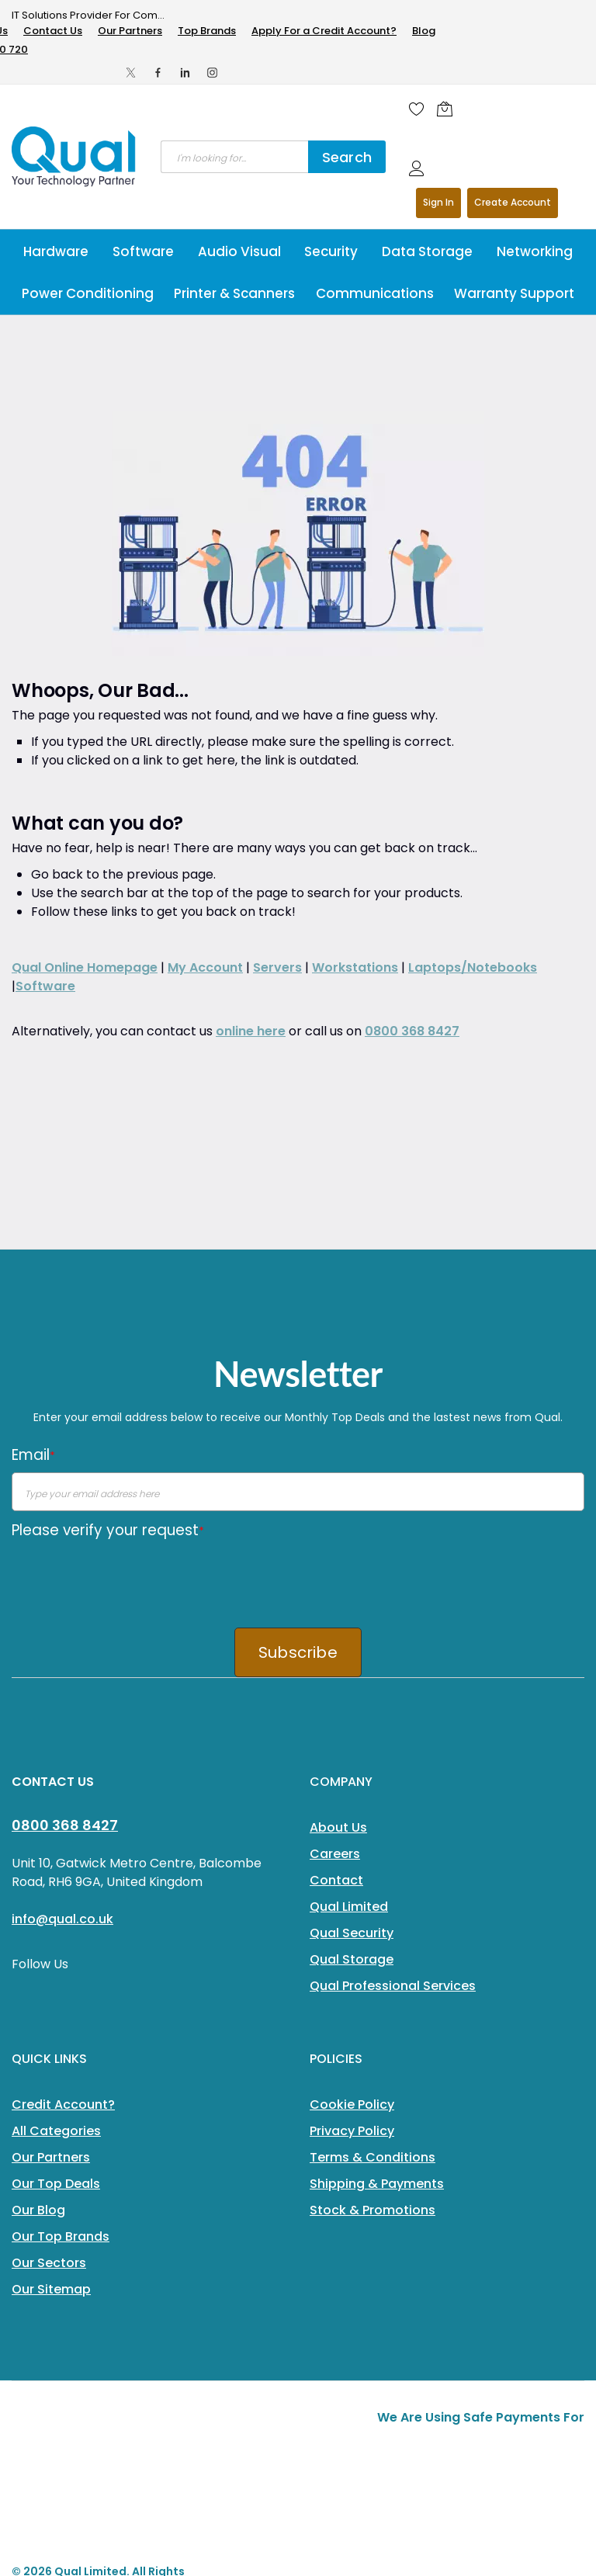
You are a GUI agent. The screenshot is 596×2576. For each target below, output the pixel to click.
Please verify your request (108, 1304)
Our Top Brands (60, 2011)
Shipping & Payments (377, 1958)
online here (251, 805)
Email (33, 1229)
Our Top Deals (56, 1958)
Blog (423, 30)
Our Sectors (49, 2037)
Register (512, 203)
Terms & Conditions (372, 1931)
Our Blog (38, 1984)
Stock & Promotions (372, 1984)
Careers (335, 1628)
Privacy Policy (352, 1905)
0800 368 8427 (412, 805)
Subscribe (298, 1426)
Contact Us (52, 30)
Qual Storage (351, 1733)
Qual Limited (349, 1681)
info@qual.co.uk (62, 1693)
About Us (338, 1601)
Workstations (355, 742)
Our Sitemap (51, 2063)
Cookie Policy (352, 1879)
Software (45, 760)
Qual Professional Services (393, 1760)
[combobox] (234, 156)
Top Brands (207, 30)
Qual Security (351, 1707)
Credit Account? (63, 1879)
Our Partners (130, 30)
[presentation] (130, 1352)
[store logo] (74, 157)
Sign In (438, 202)
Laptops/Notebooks (472, 742)
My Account (205, 742)
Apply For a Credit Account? (324, 30)
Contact (336, 1654)
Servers (277, 742)
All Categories (56, 1905)
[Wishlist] (416, 108)
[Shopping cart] (448, 108)
